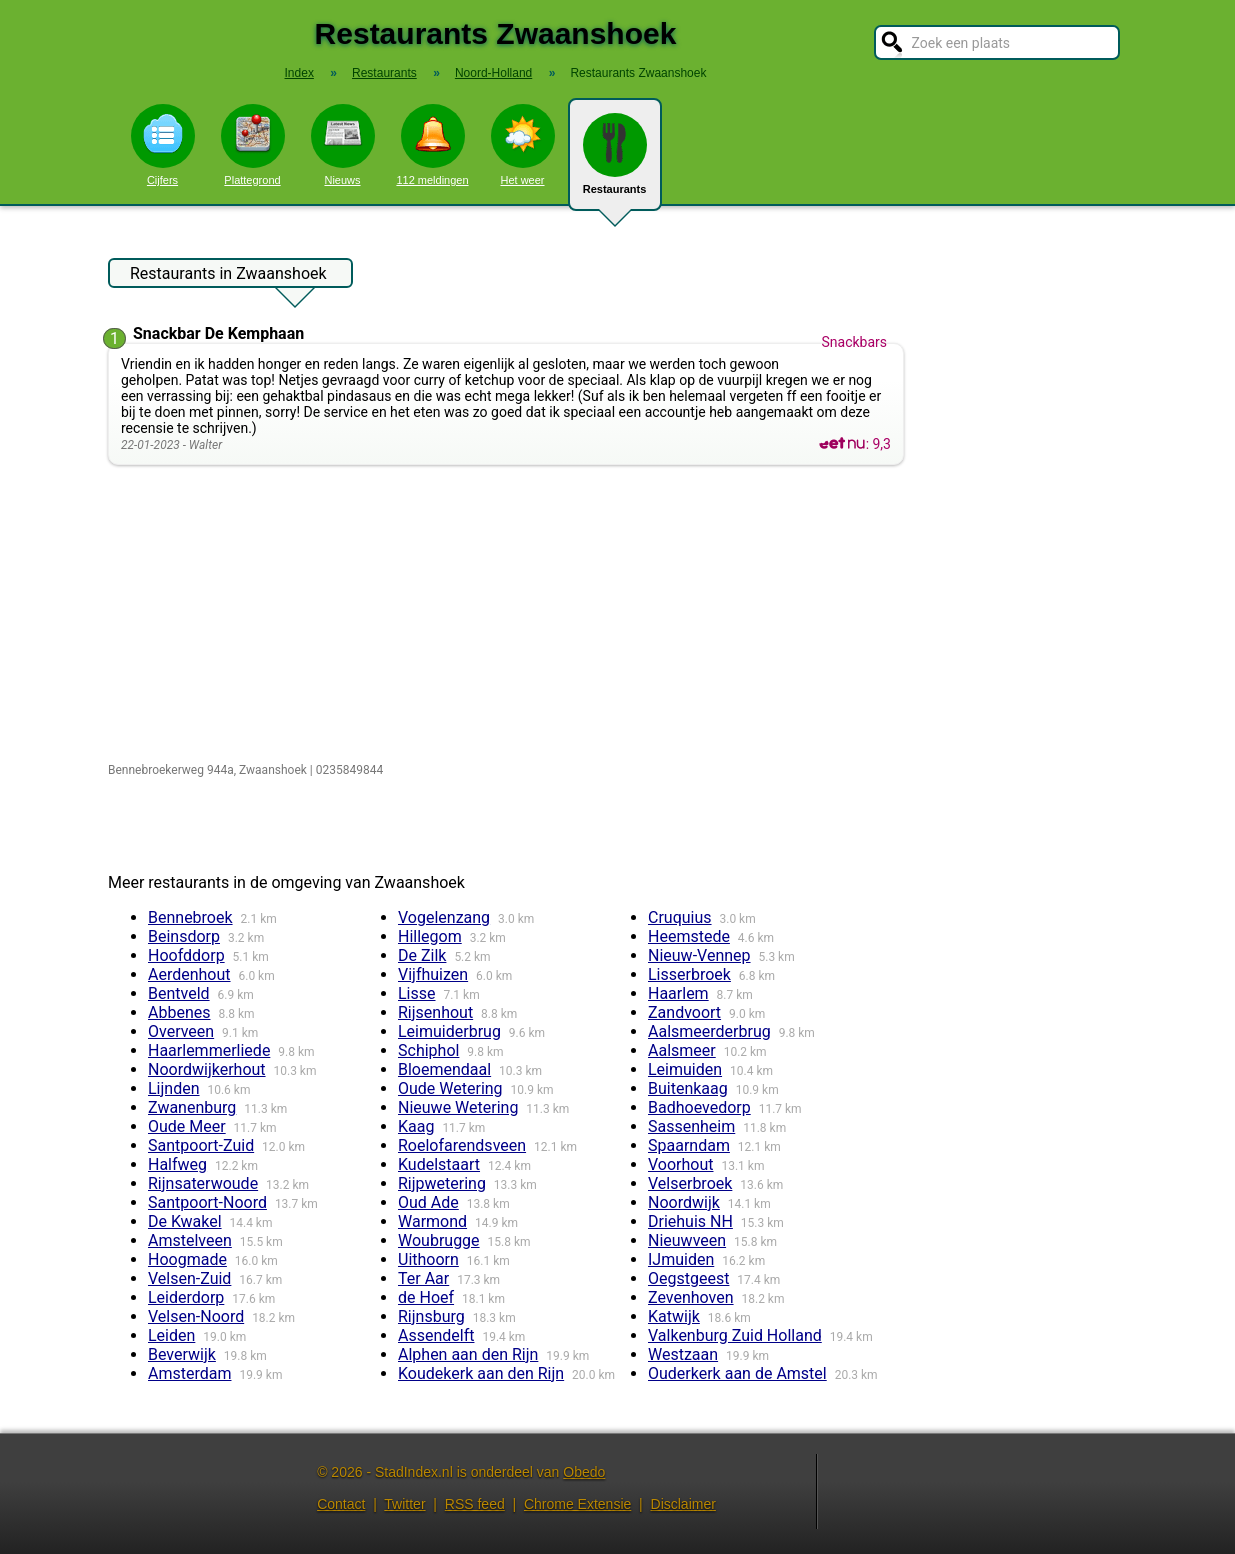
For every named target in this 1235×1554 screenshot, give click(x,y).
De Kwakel (185, 1221)
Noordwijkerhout (207, 1069)
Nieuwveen (687, 1240)
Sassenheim (691, 1126)
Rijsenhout (435, 1012)
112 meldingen (432, 145)
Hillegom (430, 936)
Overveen (181, 1031)
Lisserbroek (689, 974)
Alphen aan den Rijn (468, 1354)
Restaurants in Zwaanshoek (228, 276)
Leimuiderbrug (449, 1031)
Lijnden (174, 1088)
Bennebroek (190, 917)
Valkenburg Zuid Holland (735, 1335)
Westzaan (683, 1354)
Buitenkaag (688, 1088)
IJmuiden (681, 1259)
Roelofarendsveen (462, 1145)
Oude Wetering (450, 1088)
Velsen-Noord (196, 1316)
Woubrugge (439, 1240)
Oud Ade (428, 1202)
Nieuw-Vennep (699, 955)
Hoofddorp (186, 955)
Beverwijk (182, 1354)
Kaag (416, 1126)
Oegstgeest (688, 1278)
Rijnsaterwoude (203, 1183)
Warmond (432, 1221)
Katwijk (674, 1316)
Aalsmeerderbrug (709, 1031)
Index (299, 73)
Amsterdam (189, 1373)
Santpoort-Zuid (201, 1145)
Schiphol (428, 1050)
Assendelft (436, 1335)
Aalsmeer (682, 1050)
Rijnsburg (431, 1316)
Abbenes (179, 1012)
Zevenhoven (691, 1297)
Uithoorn (428, 1259)
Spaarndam (689, 1145)
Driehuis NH (690, 1221)
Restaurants (615, 162)
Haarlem (678, 993)
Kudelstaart (439, 1164)
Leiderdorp (186, 1297)
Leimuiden (685, 1069)
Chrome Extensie (577, 1504)
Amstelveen (190, 1240)
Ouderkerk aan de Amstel (737, 1373)
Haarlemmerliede (209, 1050)
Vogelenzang (444, 917)
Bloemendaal (444, 1069)
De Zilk (422, 955)
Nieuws (343, 145)
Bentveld (179, 993)
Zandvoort (684, 1012)
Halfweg (177, 1164)
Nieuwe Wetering (458, 1107)
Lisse (417, 993)
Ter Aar (423, 1278)
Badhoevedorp (699, 1107)
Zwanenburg (192, 1107)
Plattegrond (253, 145)
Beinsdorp (184, 936)
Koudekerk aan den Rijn (481, 1373)
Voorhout (681, 1164)
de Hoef (426, 1297)
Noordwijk (684, 1202)
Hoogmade (187, 1259)
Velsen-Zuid (189, 1278)
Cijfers (163, 145)
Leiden (171, 1335)
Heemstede (689, 936)
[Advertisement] (510, 615)
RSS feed (475, 1504)
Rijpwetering (442, 1183)
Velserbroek (690, 1183)
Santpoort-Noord (207, 1202)
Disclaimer (683, 1504)
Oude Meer (187, 1126)
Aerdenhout (189, 974)
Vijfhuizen (433, 974)
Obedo (584, 1472)
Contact (341, 1504)
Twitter (404, 1504)
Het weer (523, 145)
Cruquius (680, 917)
